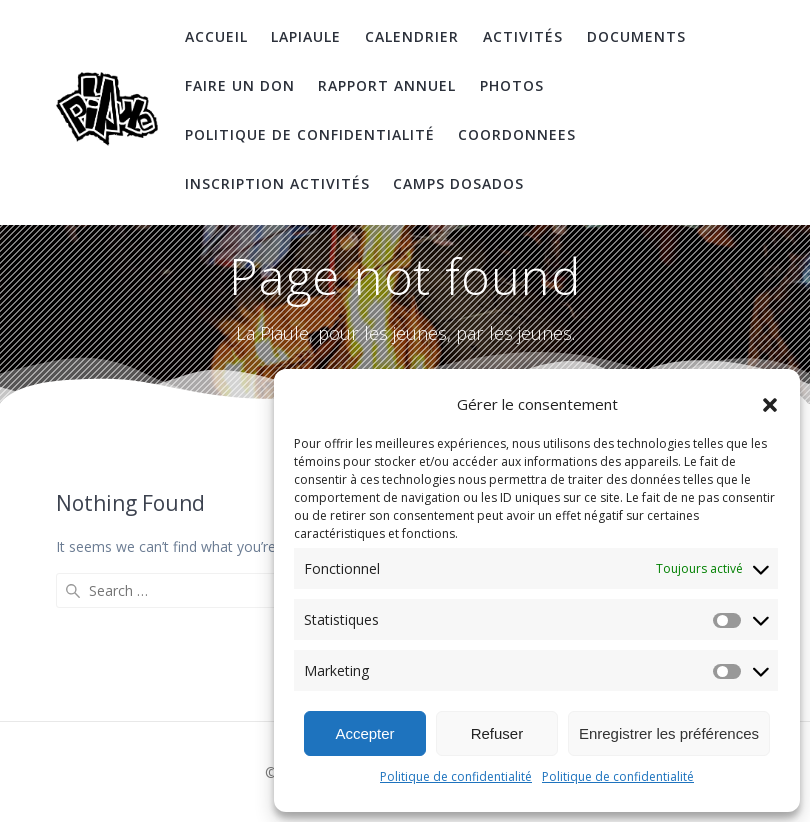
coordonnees (517, 134)
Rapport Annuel (387, 85)
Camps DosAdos (458, 183)
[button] (770, 405)
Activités (523, 36)
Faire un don (240, 85)
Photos (512, 85)
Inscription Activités (277, 183)
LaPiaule (306, 36)
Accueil (216, 36)
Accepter (364, 733)
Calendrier (412, 36)
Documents (636, 36)
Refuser (497, 733)
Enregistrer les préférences (669, 733)
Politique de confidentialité (456, 776)
